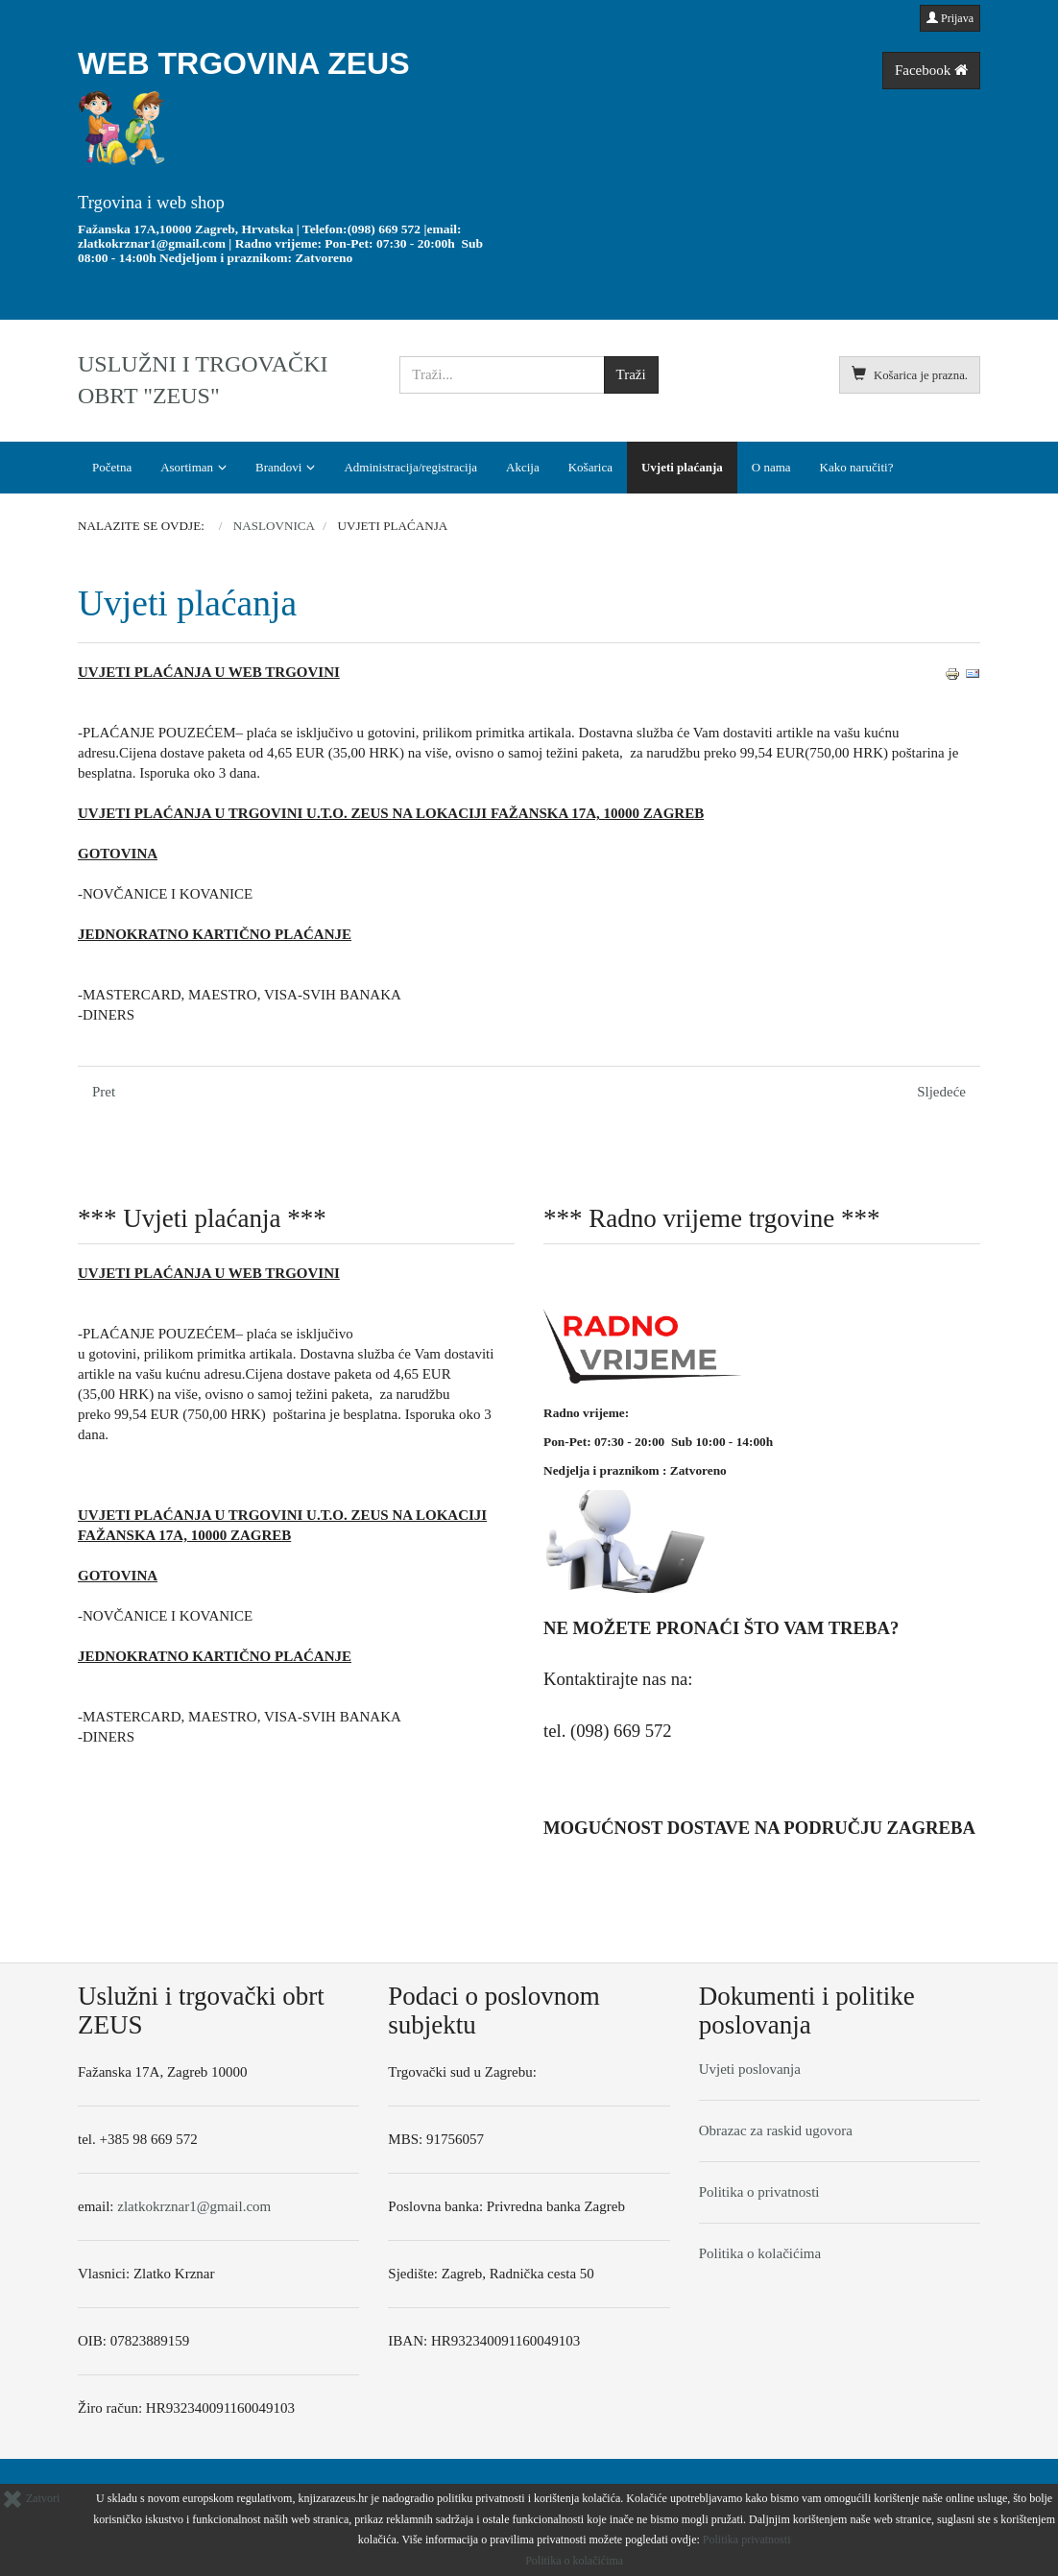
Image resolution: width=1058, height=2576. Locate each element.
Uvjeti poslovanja (750, 2069)
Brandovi (278, 467)
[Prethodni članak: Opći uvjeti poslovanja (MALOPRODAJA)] (104, 1092)
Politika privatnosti (747, 2539)
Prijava (950, 18)
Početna (112, 467)
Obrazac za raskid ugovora (776, 2130)
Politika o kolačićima (760, 2253)
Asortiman (186, 467)
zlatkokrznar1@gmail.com (152, 243)
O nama (771, 467)
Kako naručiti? (857, 467)
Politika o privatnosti (759, 2192)
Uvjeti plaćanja (682, 467)
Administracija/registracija (410, 467)
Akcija (523, 467)
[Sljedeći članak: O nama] (941, 1092)
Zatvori (31, 2498)
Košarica (590, 467)
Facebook (931, 70)
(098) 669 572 (384, 229)
